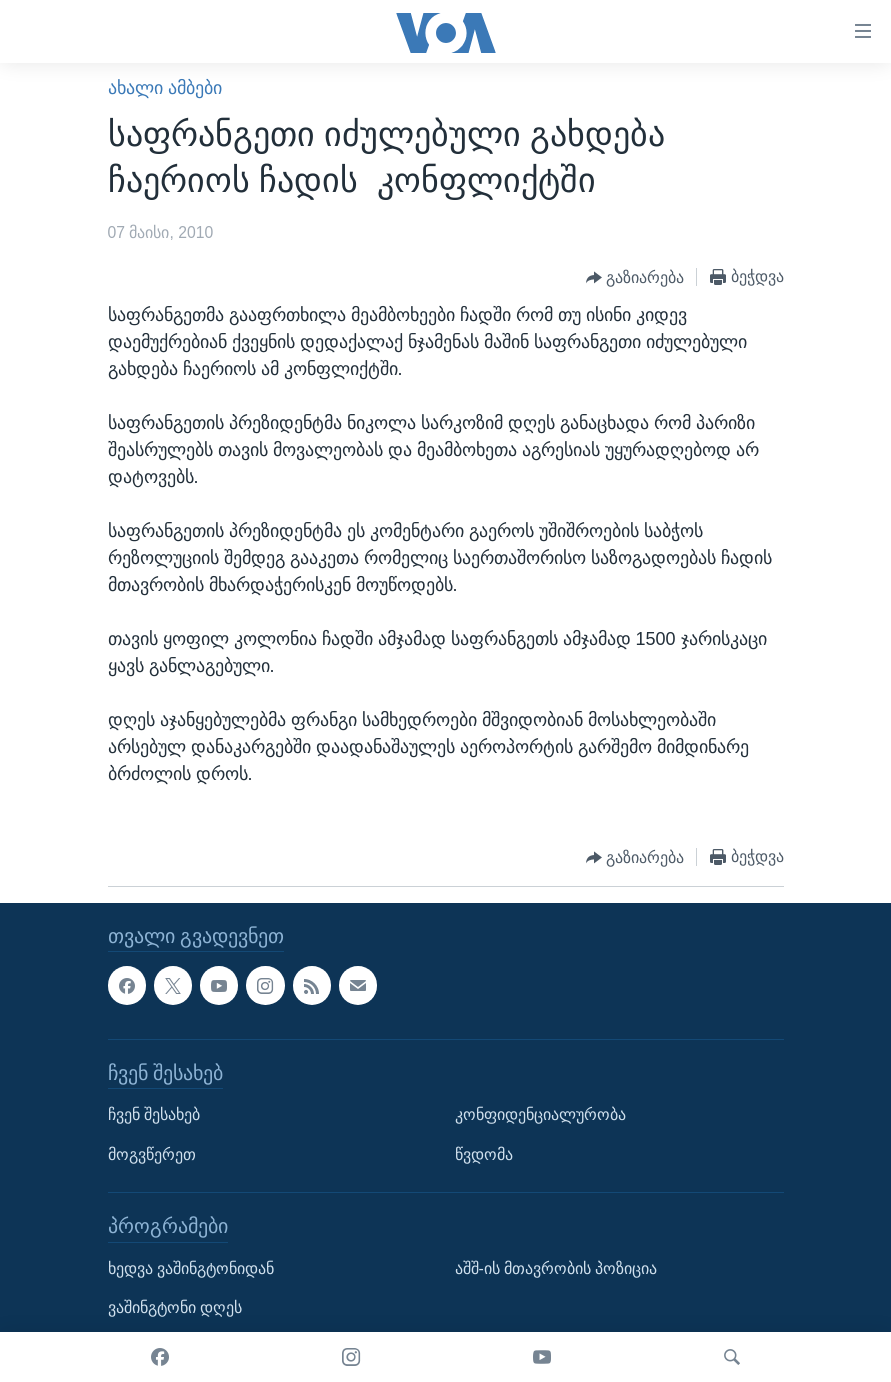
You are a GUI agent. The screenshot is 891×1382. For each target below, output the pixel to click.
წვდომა (484, 1154)
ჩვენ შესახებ (154, 1114)
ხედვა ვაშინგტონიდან (191, 1268)
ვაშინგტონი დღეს (175, 1308)
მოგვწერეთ (152, 1154)
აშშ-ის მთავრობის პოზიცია (556, 1268)
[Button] (635, 278)
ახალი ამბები (165, 88)
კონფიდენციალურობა (540, 1114)
